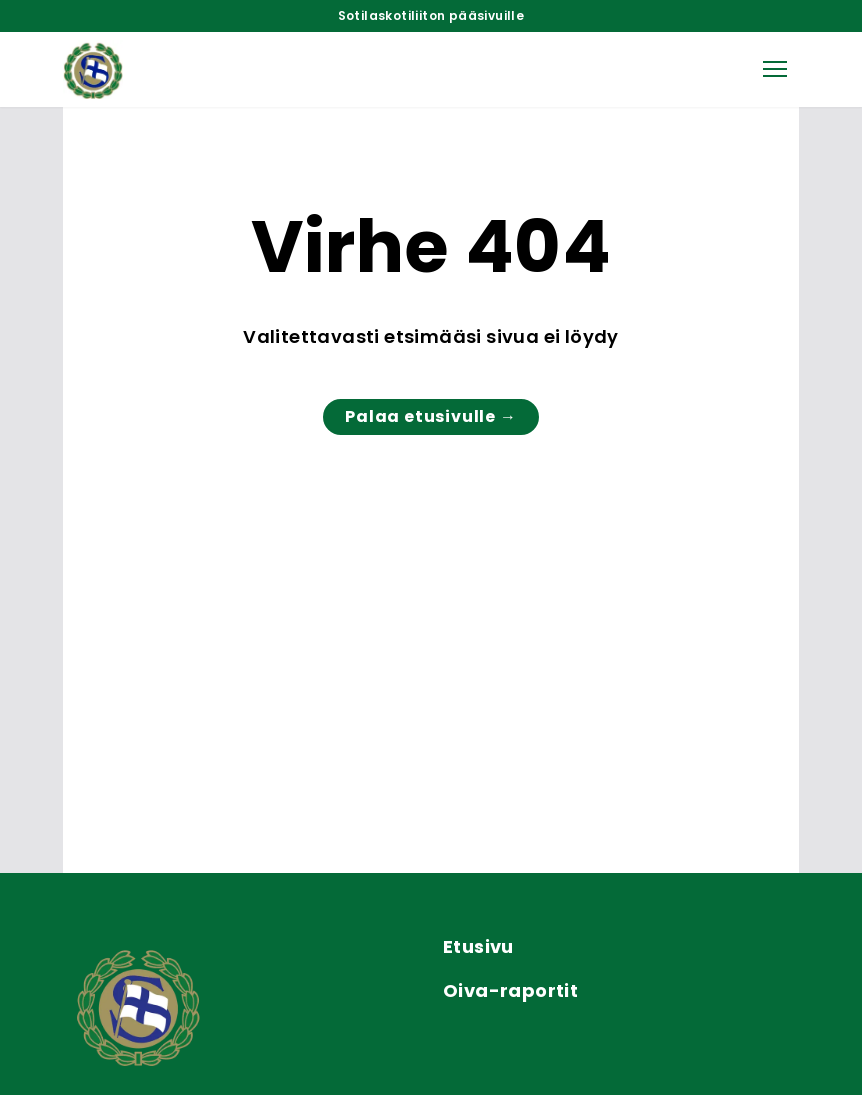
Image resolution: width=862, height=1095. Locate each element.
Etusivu (478, 946)
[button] (775, 69)
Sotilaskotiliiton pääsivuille (431, 16)
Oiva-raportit (510, 990)
